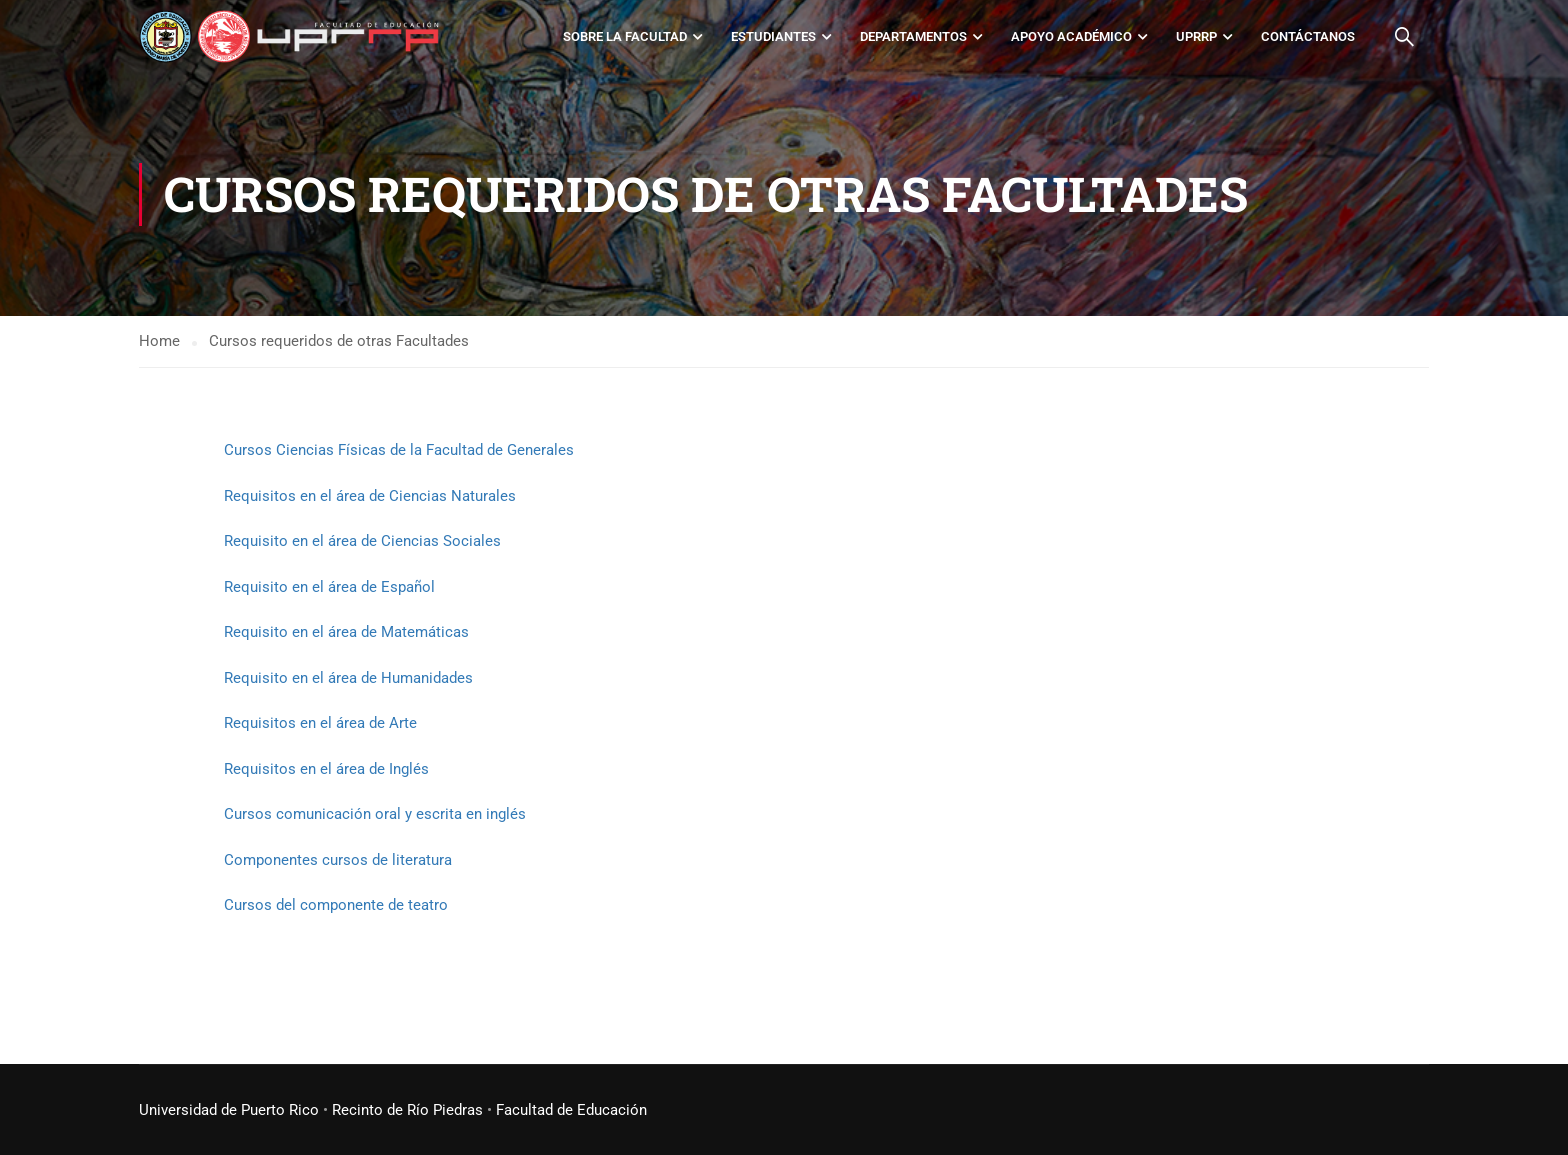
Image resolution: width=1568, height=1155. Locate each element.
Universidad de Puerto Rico (229, 1110)
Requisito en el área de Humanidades (348, 678)
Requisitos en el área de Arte (320, 723)
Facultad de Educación (571, 1110)
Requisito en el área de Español (329, 587)
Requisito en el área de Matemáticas (346, 632)
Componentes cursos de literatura (338, 860)
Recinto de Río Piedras (407, 1110)
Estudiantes (773, 36)
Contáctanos (1308, 36)
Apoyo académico (1071, 36)
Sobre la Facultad (625, 36)
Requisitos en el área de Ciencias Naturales (370, 496)
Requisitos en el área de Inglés (326, 769)
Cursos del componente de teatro (336, 905)
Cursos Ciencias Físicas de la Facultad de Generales (399, 450)
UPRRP (1196, 36)
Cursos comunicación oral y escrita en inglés (375, 814)
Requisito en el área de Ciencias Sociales (362, 541)
